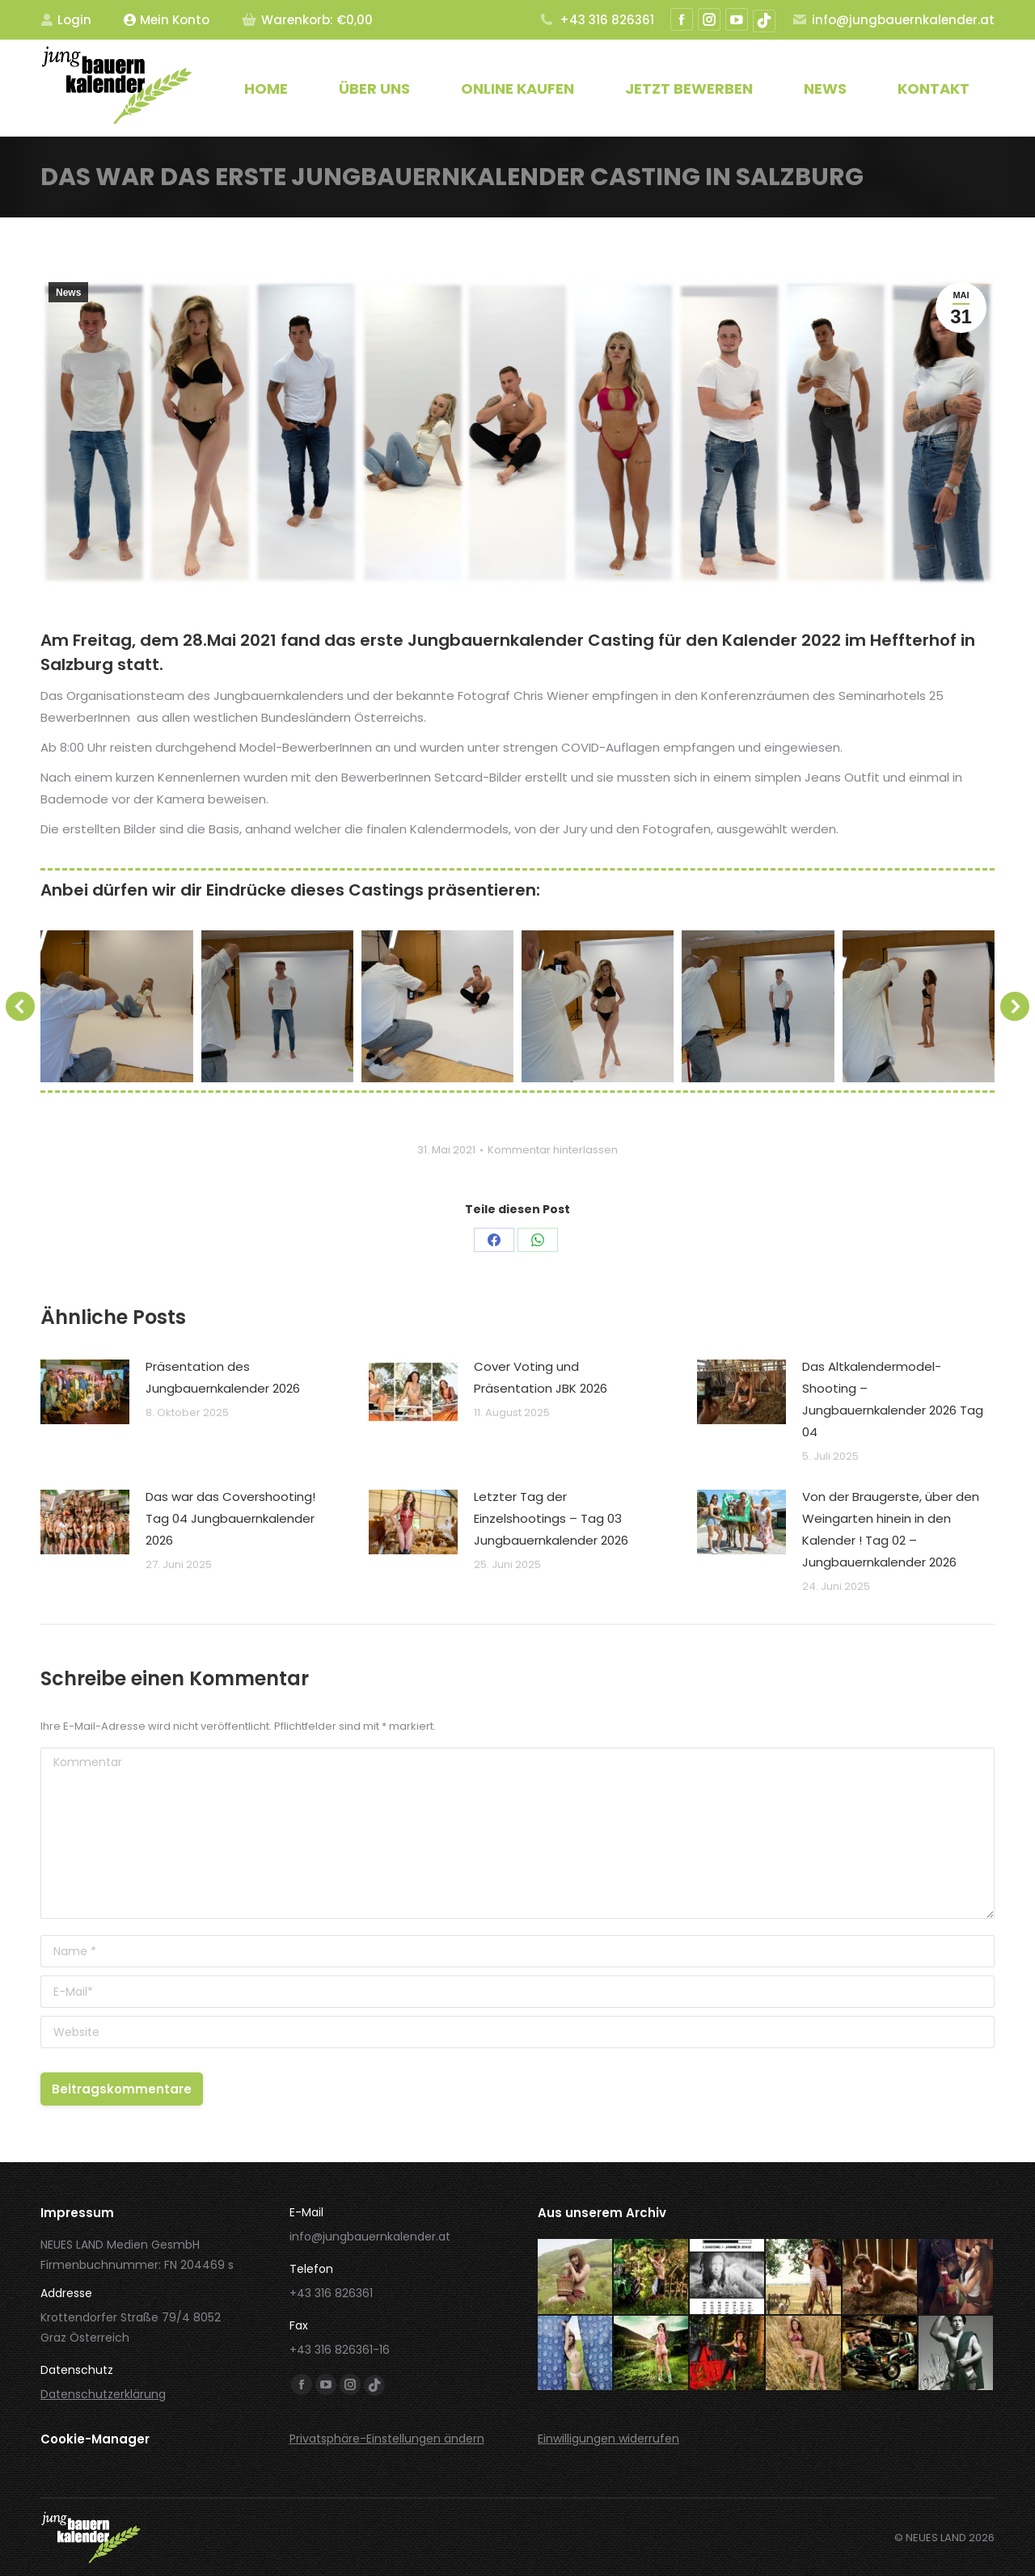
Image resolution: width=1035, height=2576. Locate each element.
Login (65, 19)
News (68, 292)
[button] (20, 1006)
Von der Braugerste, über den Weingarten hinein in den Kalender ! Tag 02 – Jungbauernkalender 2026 (890, 1529)
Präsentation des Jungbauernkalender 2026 (223, 1377)
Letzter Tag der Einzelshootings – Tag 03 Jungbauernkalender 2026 (551, 1518)
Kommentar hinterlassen (553, 1149)
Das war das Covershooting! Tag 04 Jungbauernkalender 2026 (230, 1518)
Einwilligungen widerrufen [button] (608, 2439)
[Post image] (84, 1392)
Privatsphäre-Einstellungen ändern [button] (386, 2439)
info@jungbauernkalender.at (893, 19)
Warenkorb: (307, 19)
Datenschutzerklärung (103, 2394)
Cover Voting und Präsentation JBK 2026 (540, 1377)
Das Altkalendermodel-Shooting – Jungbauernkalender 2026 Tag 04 (892, 1399)
